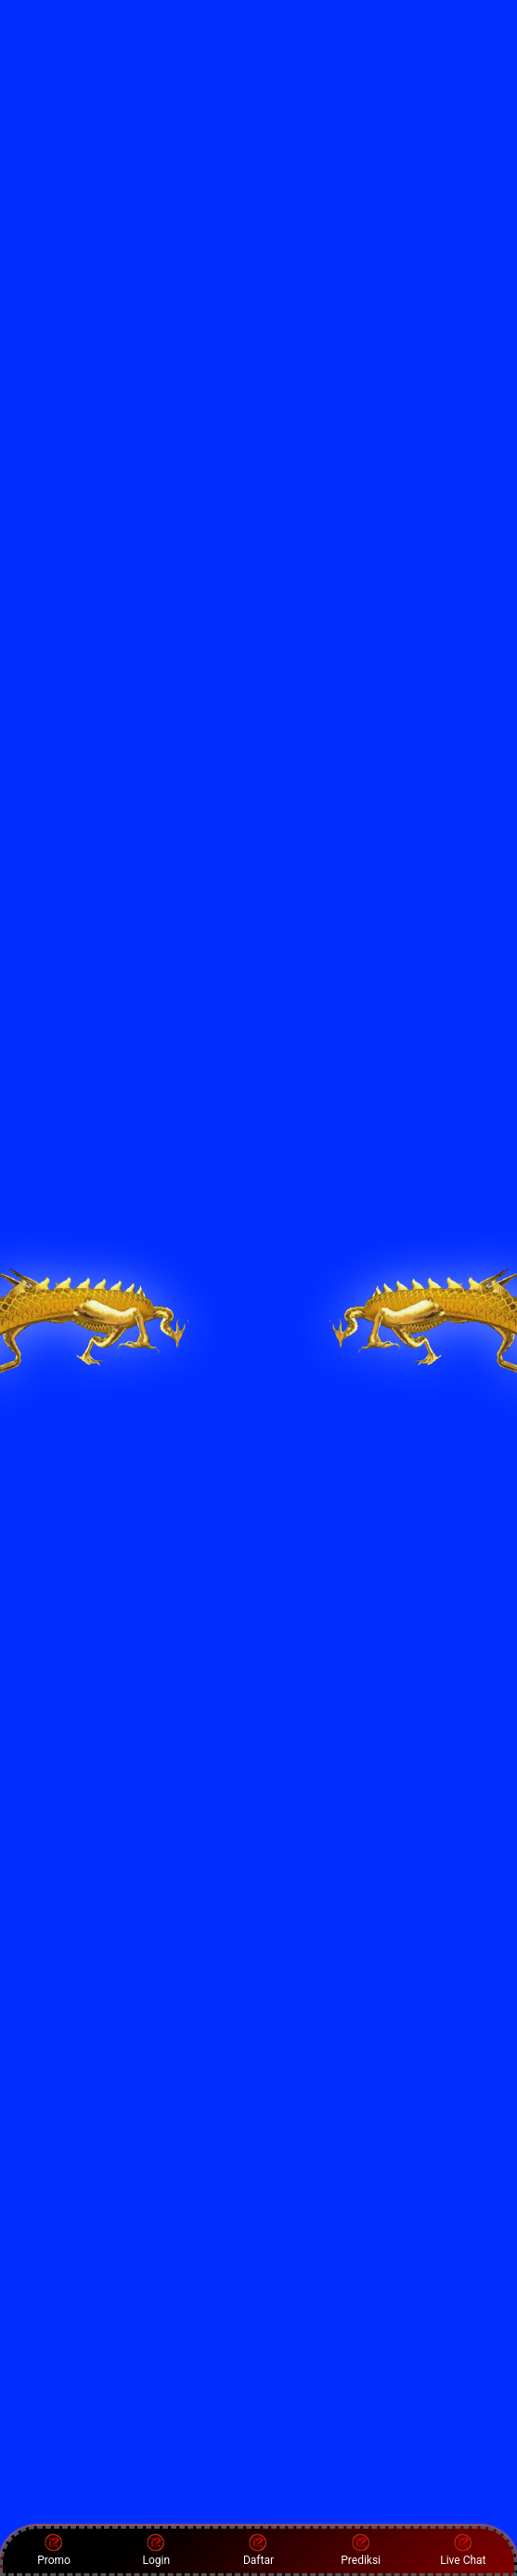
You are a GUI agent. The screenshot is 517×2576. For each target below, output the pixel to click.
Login (156, 2550)
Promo (54, 2550)
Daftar (258, 2550)
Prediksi (361, 2550)
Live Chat (462, 2550)
